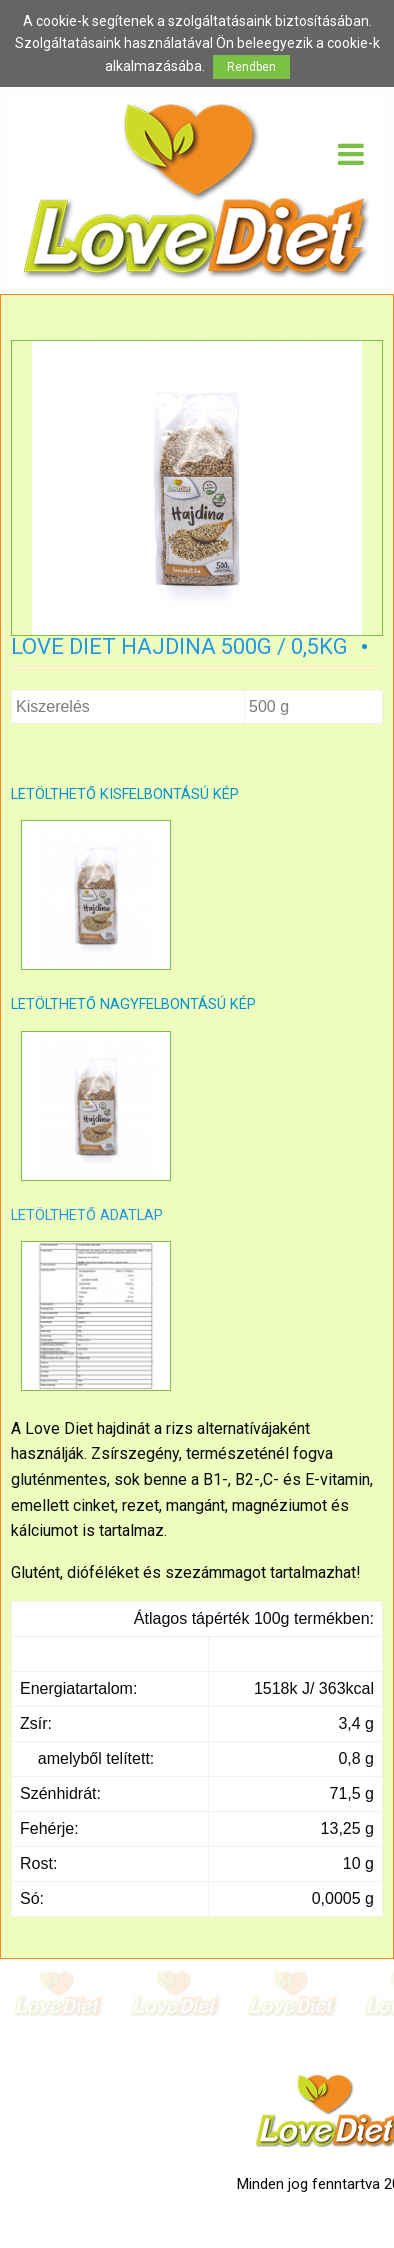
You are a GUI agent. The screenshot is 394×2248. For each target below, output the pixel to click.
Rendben (251, 67)
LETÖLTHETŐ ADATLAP (87, 1215)
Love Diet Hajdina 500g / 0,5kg (179, 646)
